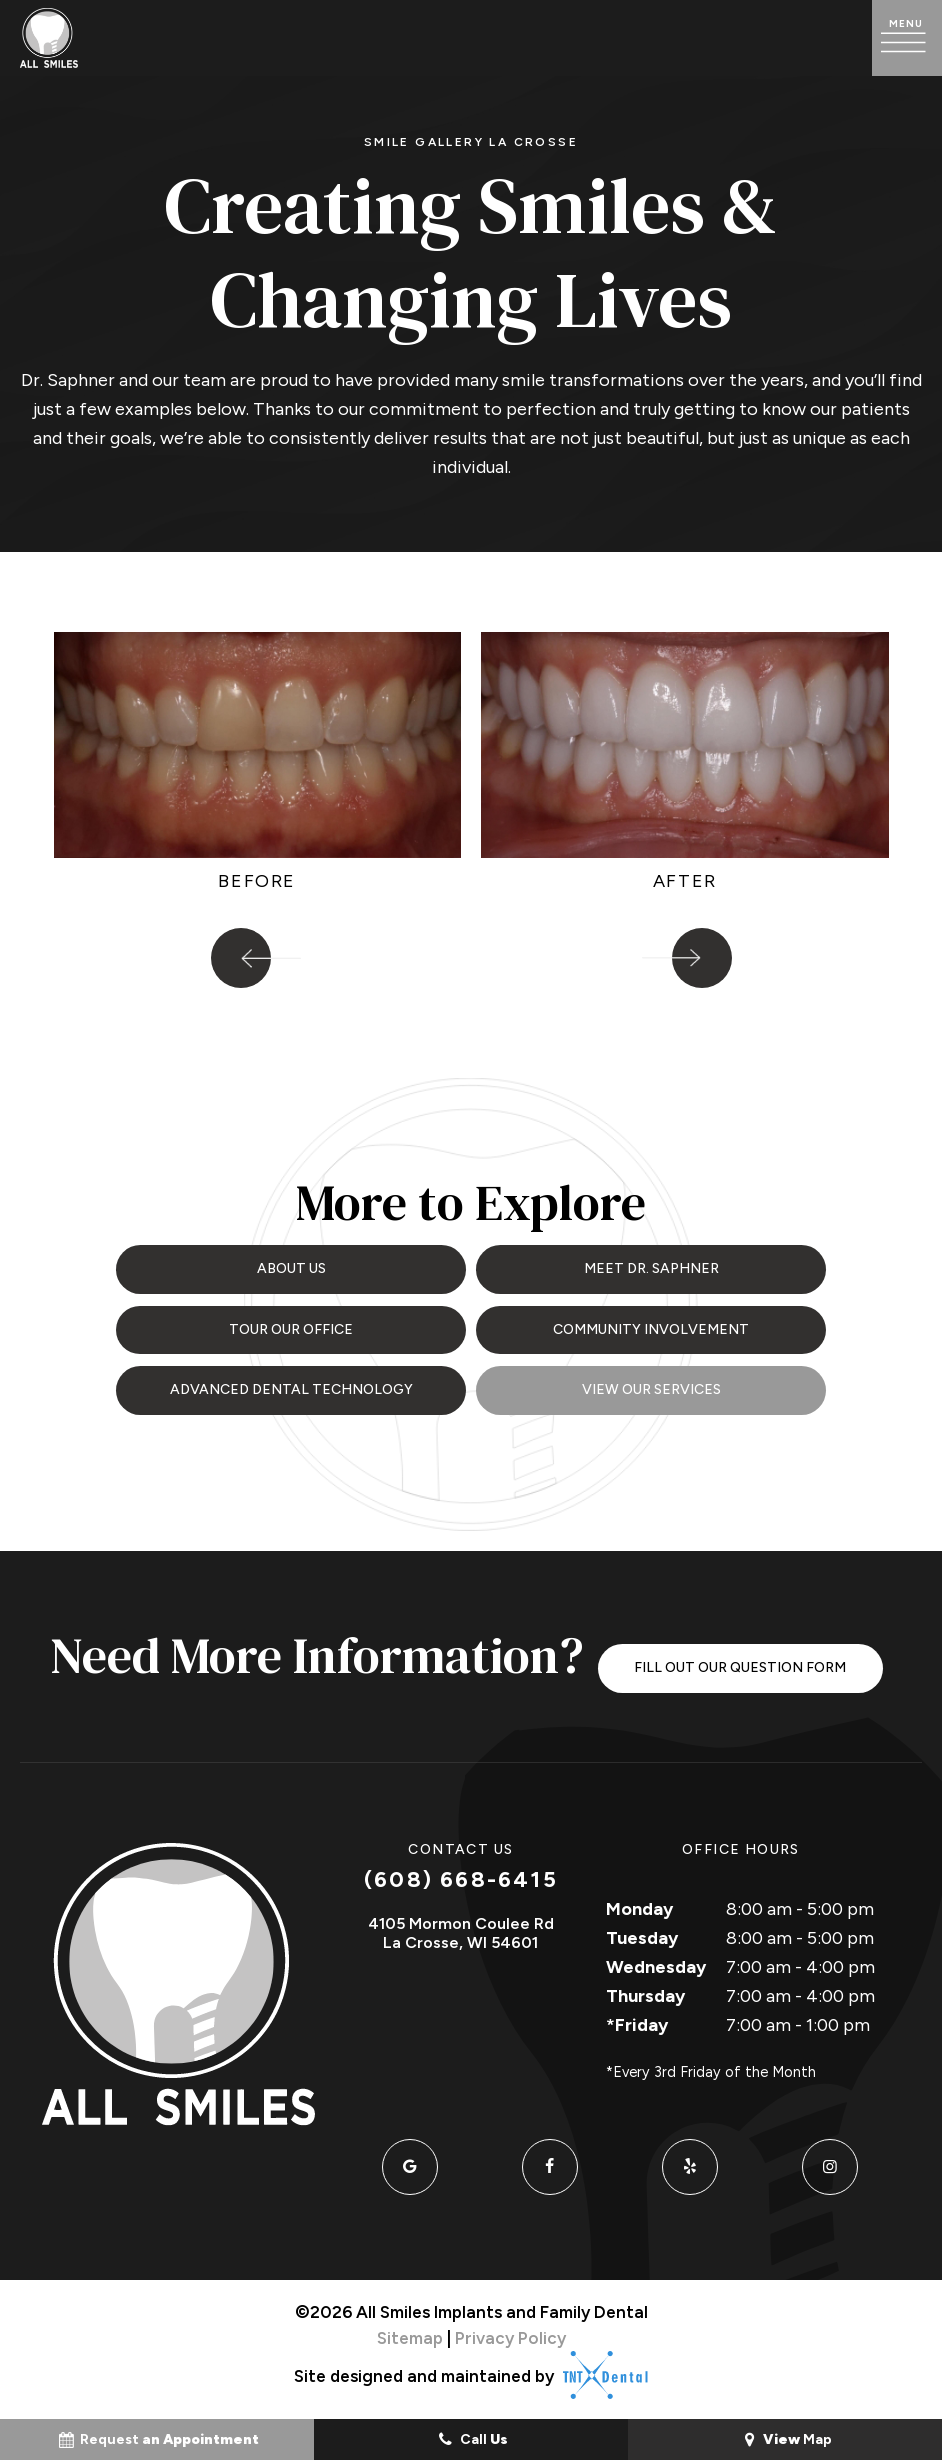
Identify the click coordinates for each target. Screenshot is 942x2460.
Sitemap (410, 2332)
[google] (410, 2162)
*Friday (637, 2019)
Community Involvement (651, 1326)
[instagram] (830, 2162)
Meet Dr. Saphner (651, 1267)
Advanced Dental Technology (291, 1384)
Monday (639, 1904)
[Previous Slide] (241, 958)
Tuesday (642, 1933)
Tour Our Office (291, 1326)
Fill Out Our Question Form (740, 1661)
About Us (291, 1267)
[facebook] (550, 2162)
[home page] (49, 38)
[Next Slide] (702, 958)
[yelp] (690, 2162)
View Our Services (651, 1384)
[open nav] (907, 38)
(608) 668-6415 (461, 1875)
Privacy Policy (510, 2332)
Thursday (645, 1990)
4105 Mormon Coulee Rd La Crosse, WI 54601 (461, 1927)
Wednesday (656, 1962)
